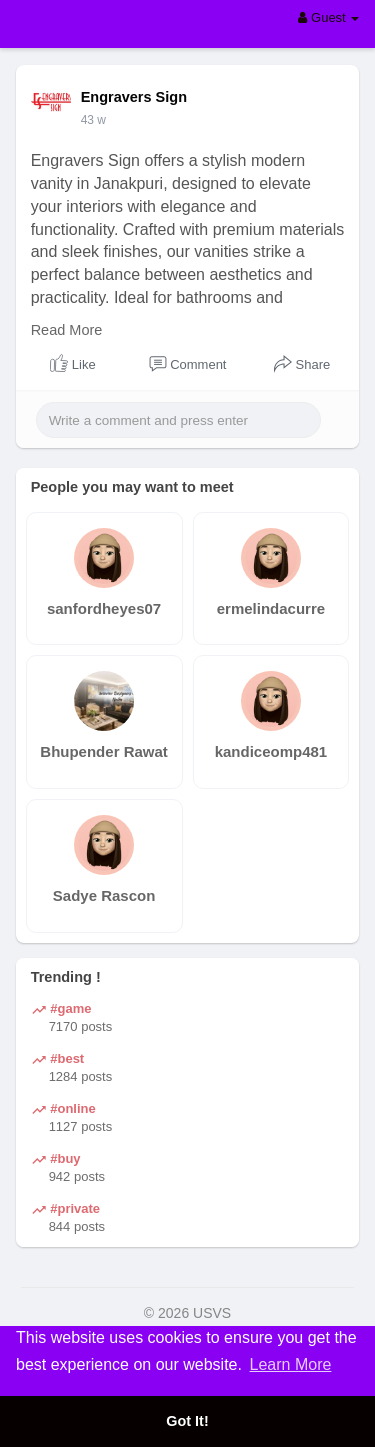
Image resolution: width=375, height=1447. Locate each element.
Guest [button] (328, 17)
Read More (67, 330)
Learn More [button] (291, 1364)
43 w (93, 120)
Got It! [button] (187, 1421)
